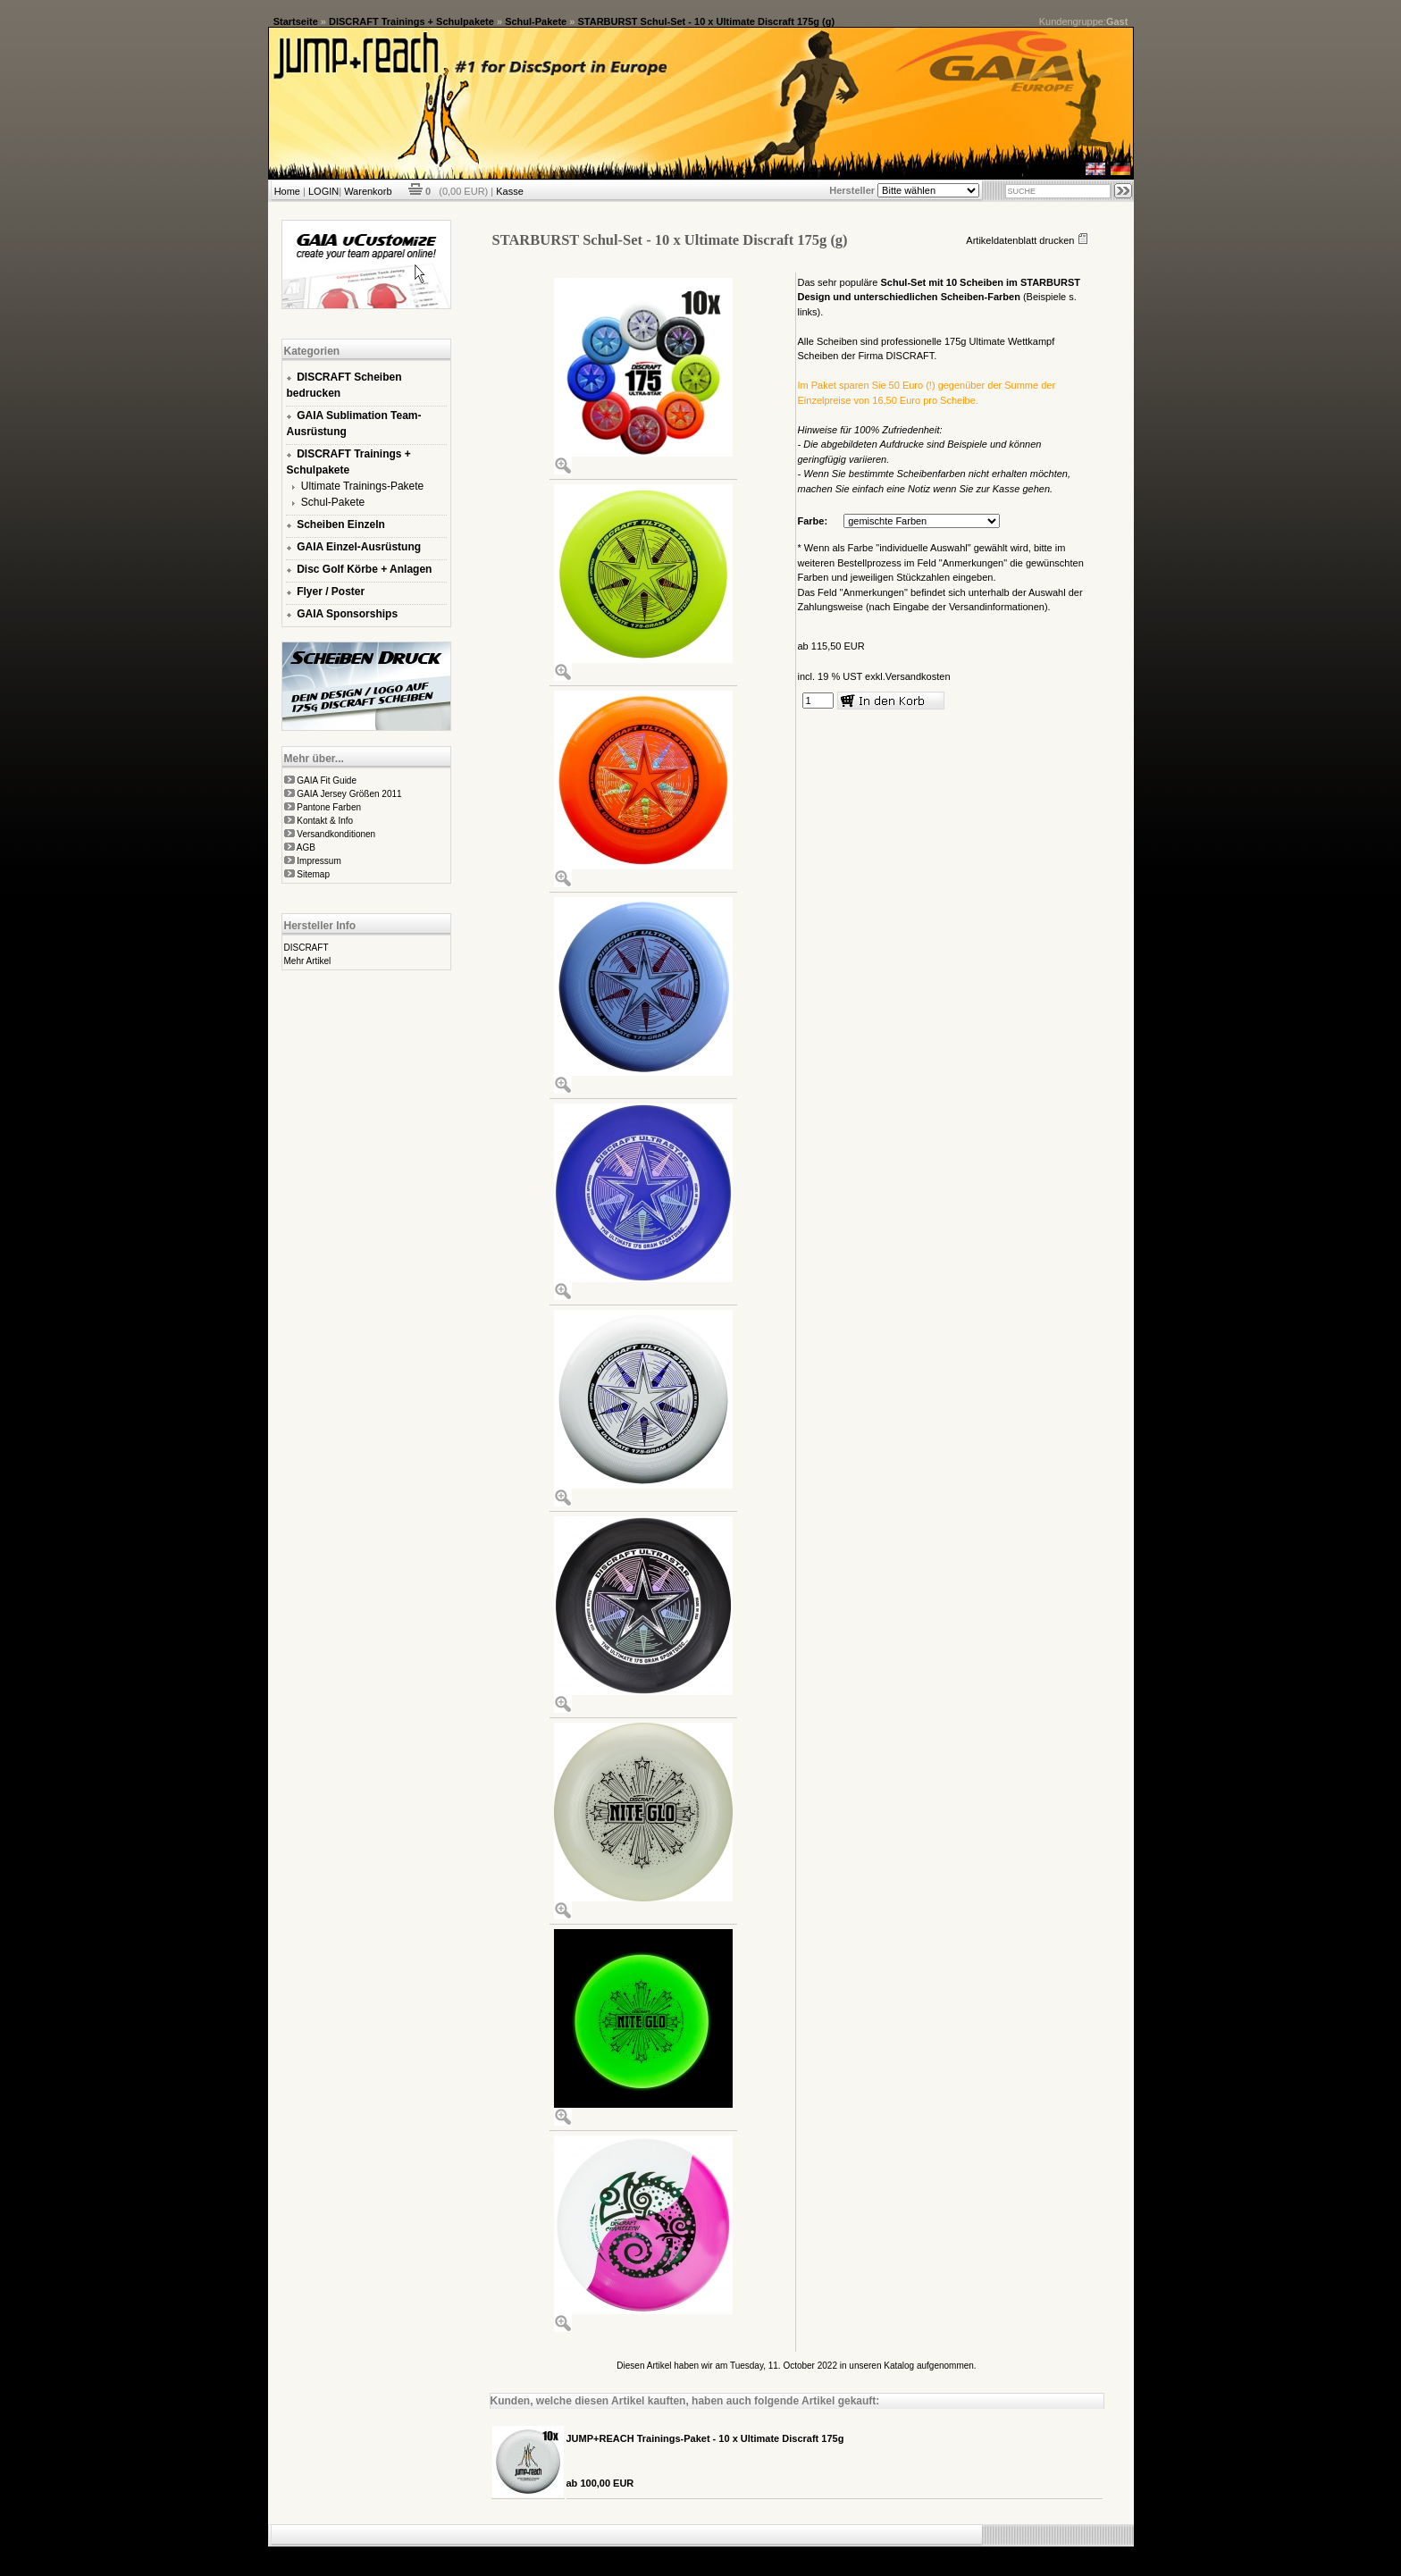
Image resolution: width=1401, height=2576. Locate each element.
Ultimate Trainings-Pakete (362, 486)
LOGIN (323, 191)
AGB (306, 847)
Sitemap (313, 874)
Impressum (318, 861)
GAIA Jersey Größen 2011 (349, 794)
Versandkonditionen (336, 834)
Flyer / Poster (331, 591)
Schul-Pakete (535, 21)
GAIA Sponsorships (347, 614)
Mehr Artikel (307, 961)
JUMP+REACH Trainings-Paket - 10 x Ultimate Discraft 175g (705, 2438)
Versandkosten (918, 676)
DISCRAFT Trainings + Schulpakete (411, 21)
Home (287, 191)
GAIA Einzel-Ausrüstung (359, 547)
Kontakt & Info (325, 821)
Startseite (295, 21)
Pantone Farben (329, 807)
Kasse (510, 191)
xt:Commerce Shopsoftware (763, 2553)
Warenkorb (367, 191)
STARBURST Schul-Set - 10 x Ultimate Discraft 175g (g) (706, 21)
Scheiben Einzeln (341, 524)
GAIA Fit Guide (327, 780)
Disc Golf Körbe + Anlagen (364, 569)
